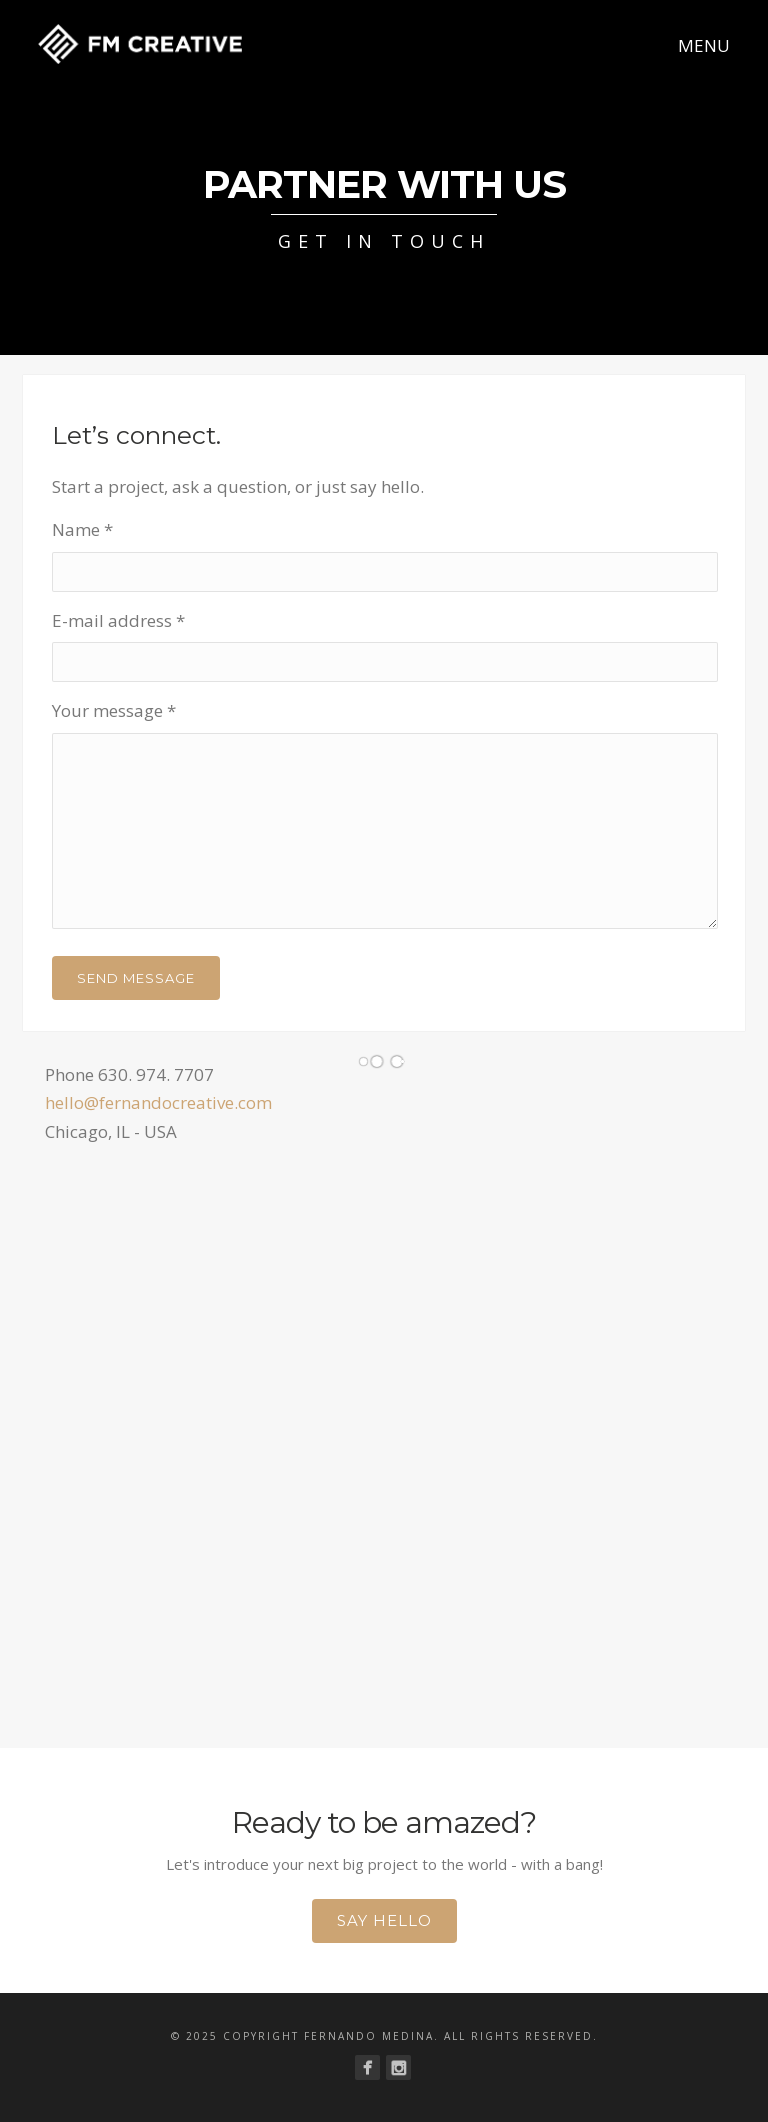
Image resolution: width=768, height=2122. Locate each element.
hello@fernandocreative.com (158, 1102)
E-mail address (118, 620)
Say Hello (384, 1920)
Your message (114, 710)
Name (82, 529)
